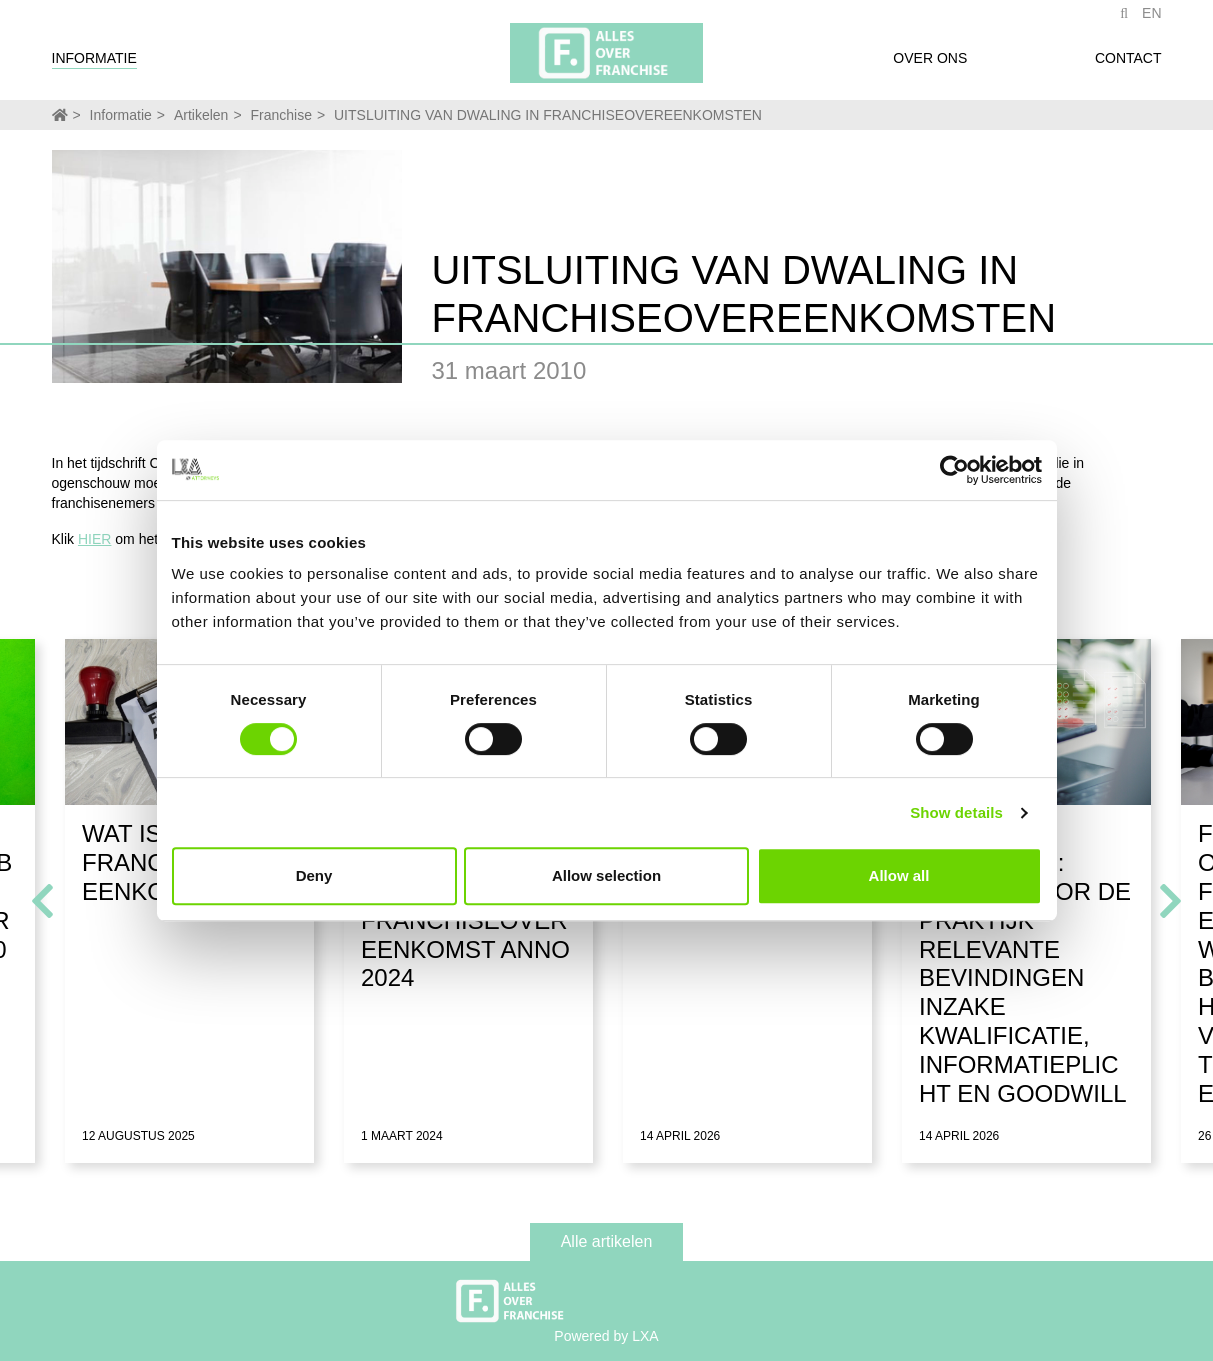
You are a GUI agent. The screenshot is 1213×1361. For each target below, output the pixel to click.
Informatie (94, 63)
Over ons (930, 63)
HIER (94, 539)
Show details (956, 812)
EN (1151, 18)
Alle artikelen (607, 1241)
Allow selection (606, 875)
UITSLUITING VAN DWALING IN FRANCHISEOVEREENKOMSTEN (548, 115)
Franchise (280, 115)
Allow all (899, 875)
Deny (314, 875)
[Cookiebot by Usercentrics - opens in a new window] (954, 470)
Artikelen (201, 115)
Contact (1128, 63)
